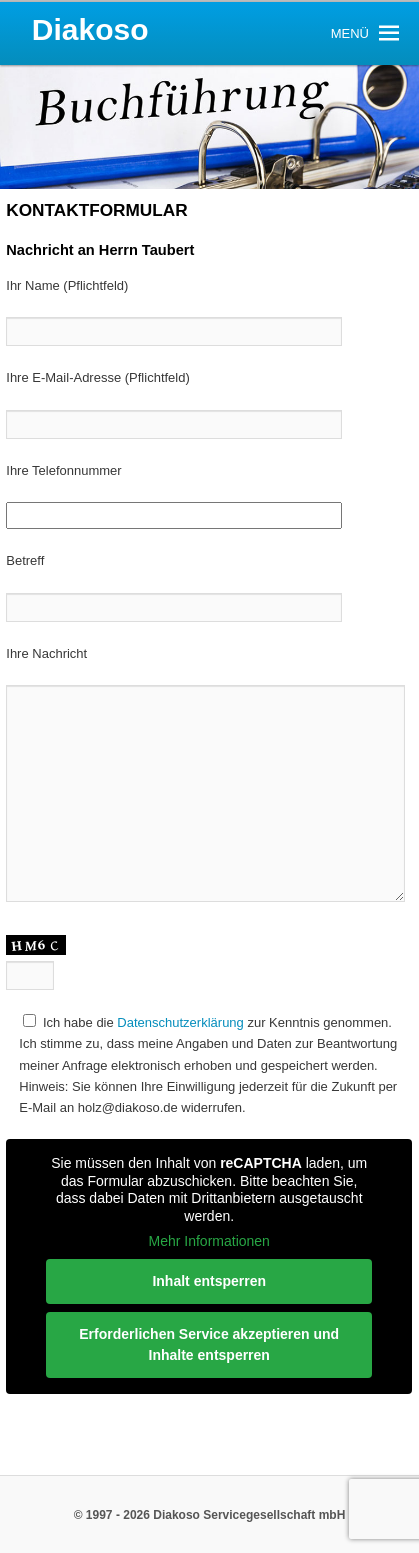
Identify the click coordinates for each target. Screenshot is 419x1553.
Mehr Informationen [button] (209, 1241)
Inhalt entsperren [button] (210, 1281)
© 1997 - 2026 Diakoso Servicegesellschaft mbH (210, 1515)
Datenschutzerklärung (180, 1022)
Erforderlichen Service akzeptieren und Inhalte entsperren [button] (210, 1344)
